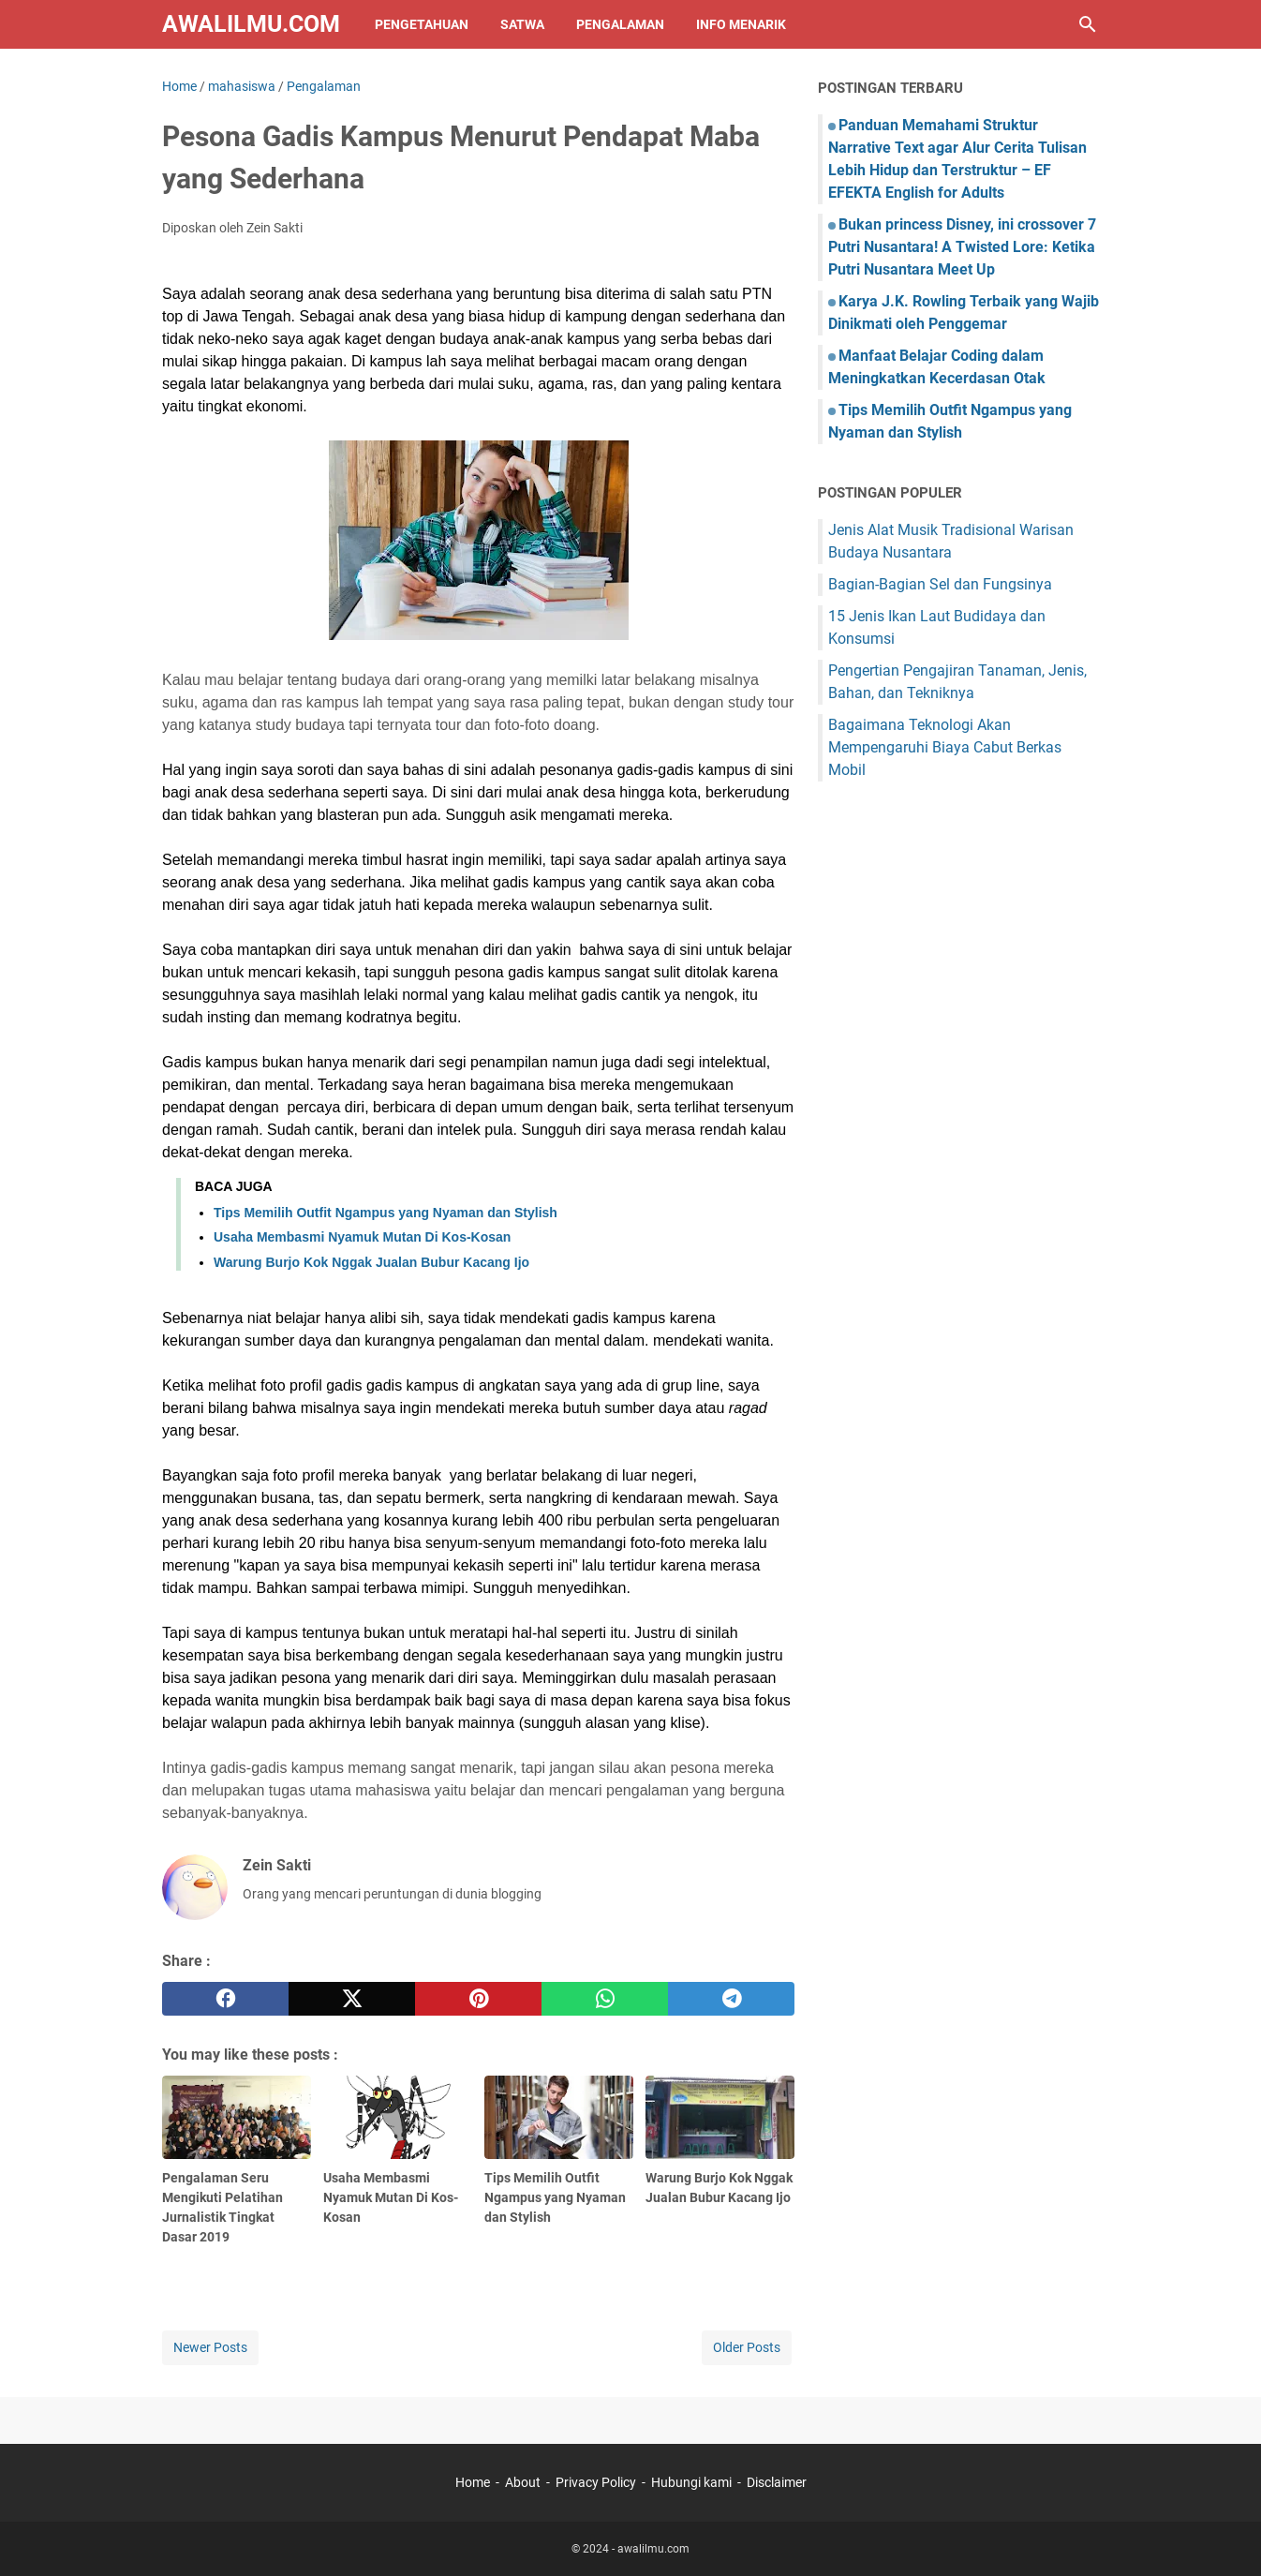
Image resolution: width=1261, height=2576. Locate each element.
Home (472, 2482)
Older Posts (746, 2347)
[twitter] (352, 1999)
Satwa (522, 24)
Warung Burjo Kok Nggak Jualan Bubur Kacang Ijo (371, 1262)
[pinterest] (478, 1999)
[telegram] (731, 1999)
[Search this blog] (1087, 24)
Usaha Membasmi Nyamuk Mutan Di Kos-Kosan (362, 1236)
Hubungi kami (691, 2482)
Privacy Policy (596, 2482)
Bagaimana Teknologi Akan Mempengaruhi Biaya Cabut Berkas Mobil (944, 747)
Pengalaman (620, 24)
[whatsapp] (604, 1999)
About (523, 2482)
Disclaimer (777, 2482)
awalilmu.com (251, 23)
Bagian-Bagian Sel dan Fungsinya (940, 584)
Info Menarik (741, 24)
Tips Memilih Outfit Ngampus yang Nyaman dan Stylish (385, 1212)
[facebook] (225, 1999)
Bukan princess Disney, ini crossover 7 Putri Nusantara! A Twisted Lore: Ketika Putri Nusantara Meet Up (962, 247)
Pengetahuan (421, 24)
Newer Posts (210, 2347)
